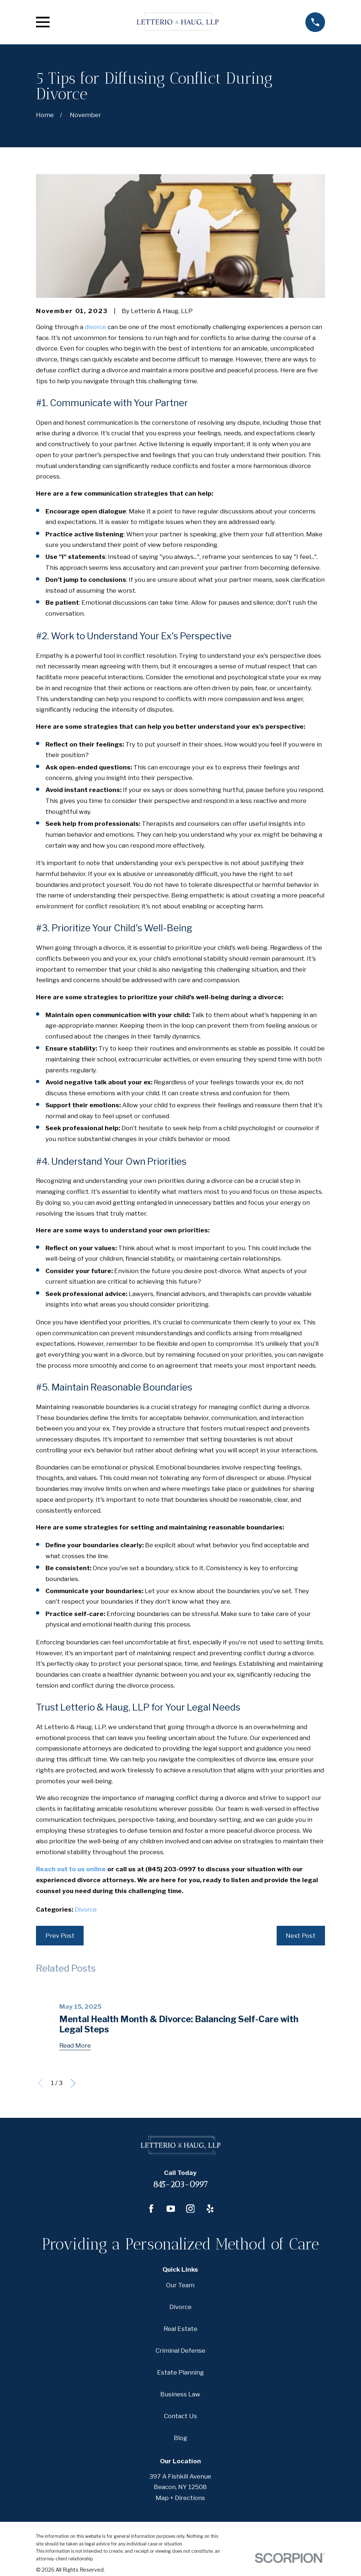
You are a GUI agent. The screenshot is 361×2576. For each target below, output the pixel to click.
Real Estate (180, 2328)
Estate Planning (180, 2372)
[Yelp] (210, 2208)
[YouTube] (171, 2208)
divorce (95, 327)
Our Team (180, 2285)
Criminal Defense (180, 2350)
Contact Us (180, 2416)
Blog (180, 2437)
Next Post (301, 1935)
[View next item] (73, 2083)
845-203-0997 (180, 2184)
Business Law (180, 2394)
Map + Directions (180, 2497)
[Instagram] (190, 2208)
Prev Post (60, 1935)
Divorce (86, 1909)
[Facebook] (151, 2208)
